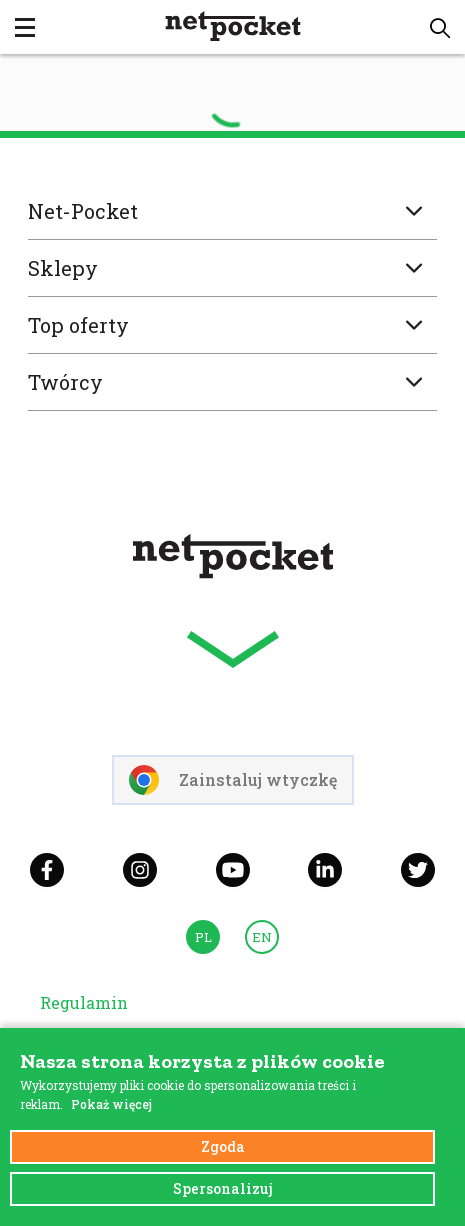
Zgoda (223, 1146)
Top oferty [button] (232, 325)
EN (262, 937)
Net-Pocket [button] (232, 211)
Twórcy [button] (232, 382)
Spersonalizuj (223, 1188)
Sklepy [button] (232, 268)
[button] (440, 28)
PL (203, 937)
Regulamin (84, 1002)
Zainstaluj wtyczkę (233, 780)
